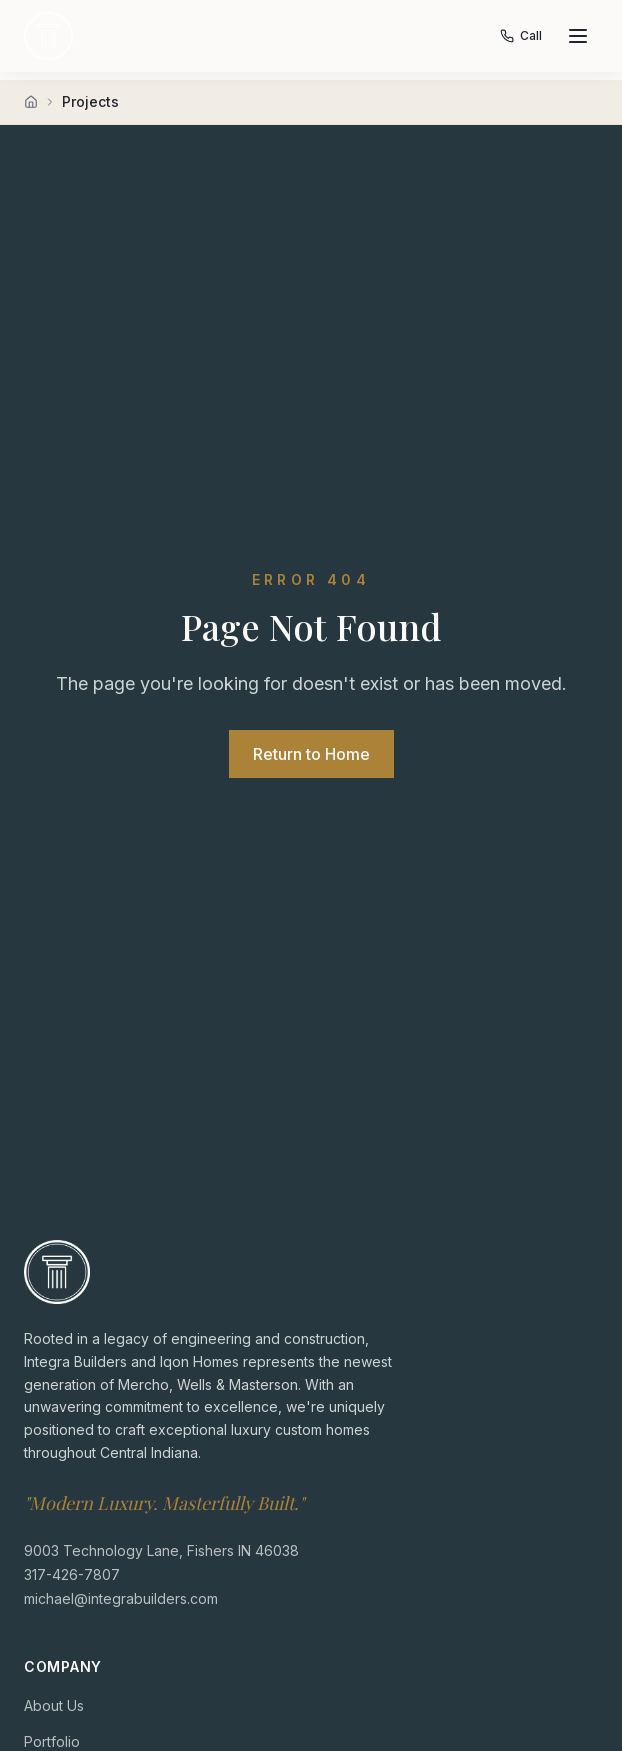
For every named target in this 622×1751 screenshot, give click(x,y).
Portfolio (52, 1740)
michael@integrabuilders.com (121, 1597)
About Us (54, 1704)
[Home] (31, 102)
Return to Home (311, 754)
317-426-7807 (72, 1573)
